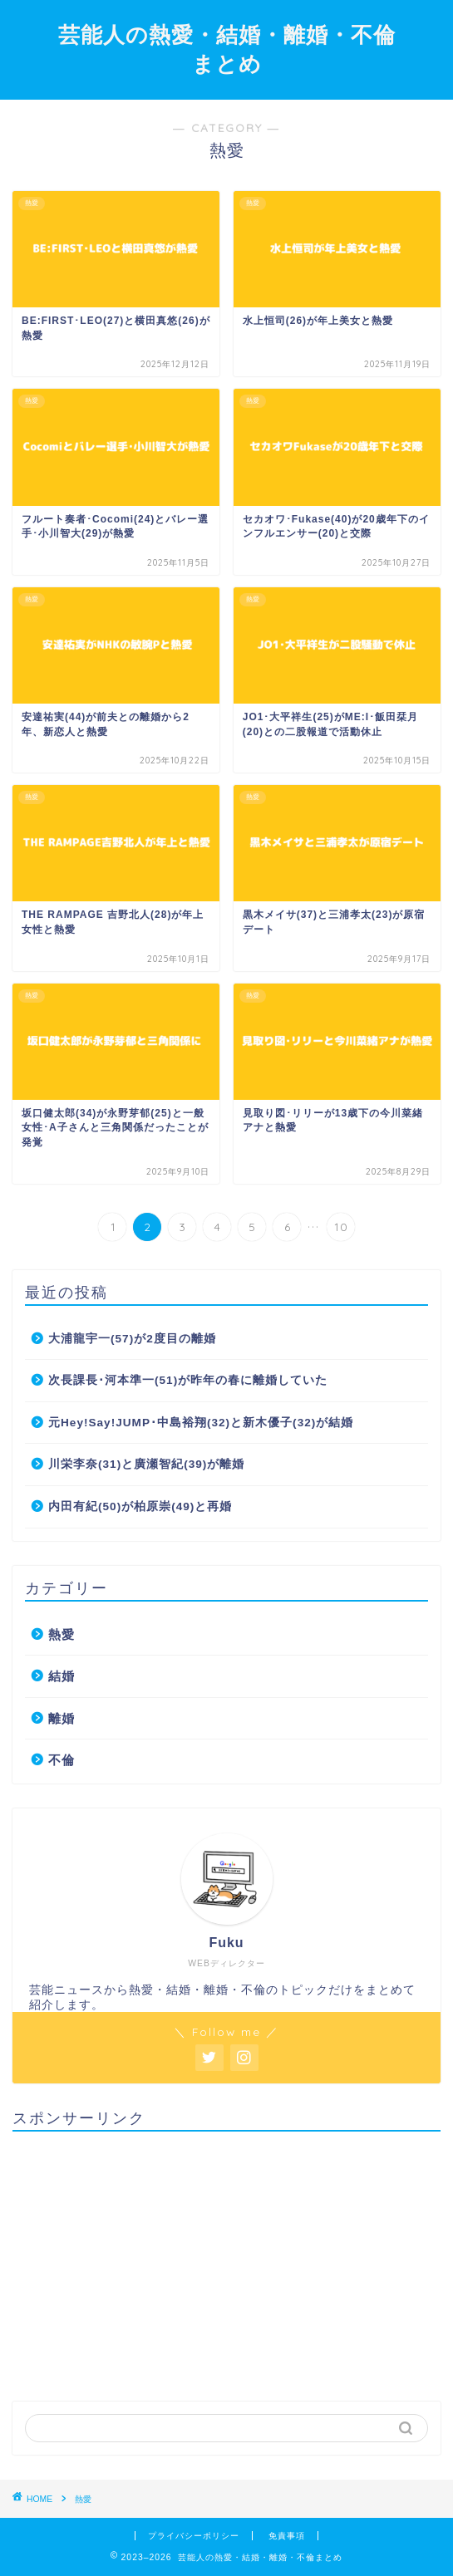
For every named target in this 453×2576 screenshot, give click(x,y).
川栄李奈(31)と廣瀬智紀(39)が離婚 (146, 1464)
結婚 (61, 1676)
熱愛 (61, 1634)
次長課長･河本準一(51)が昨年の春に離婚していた (187, 1380)
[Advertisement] (226, 2260)
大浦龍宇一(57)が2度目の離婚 (132, 1338)
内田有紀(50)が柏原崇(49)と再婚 (140, 1506)
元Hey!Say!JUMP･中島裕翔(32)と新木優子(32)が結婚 (200, 1422)
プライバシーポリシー (193, 2535)
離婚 (61, 1718)
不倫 (61, 1760)
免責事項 (286, 2535)
